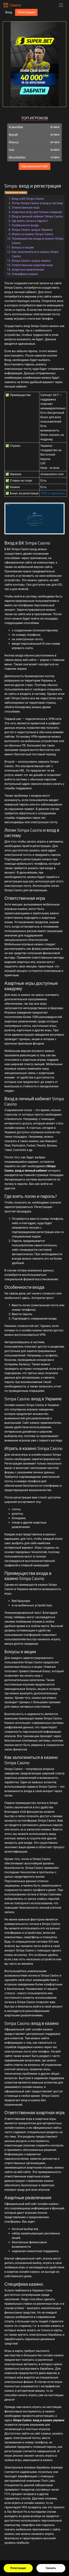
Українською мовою (15, 192)
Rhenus (14, 142)
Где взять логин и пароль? (30, 221)
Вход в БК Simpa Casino (28, 198)
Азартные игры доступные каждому (37, 212)
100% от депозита (52, 493)
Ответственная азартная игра (32, 265)
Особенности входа (25, 225)
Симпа (12, 5)
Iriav (11, 150)
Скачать (51, 2568)
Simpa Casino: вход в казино (31, 260)
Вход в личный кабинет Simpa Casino (37, 216)
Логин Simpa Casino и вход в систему (37, 203)
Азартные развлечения (28, 269)
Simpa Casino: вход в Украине (32, 229)
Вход (8, 12)
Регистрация (18, 2568)
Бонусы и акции (23, 247)
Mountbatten (17, 157)
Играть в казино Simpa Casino (32, 234)
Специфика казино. (25, 274)
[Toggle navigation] (61, 5)
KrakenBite (16, 127)
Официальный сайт (34, 166)
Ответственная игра (26, 207)
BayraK (13, 134)
